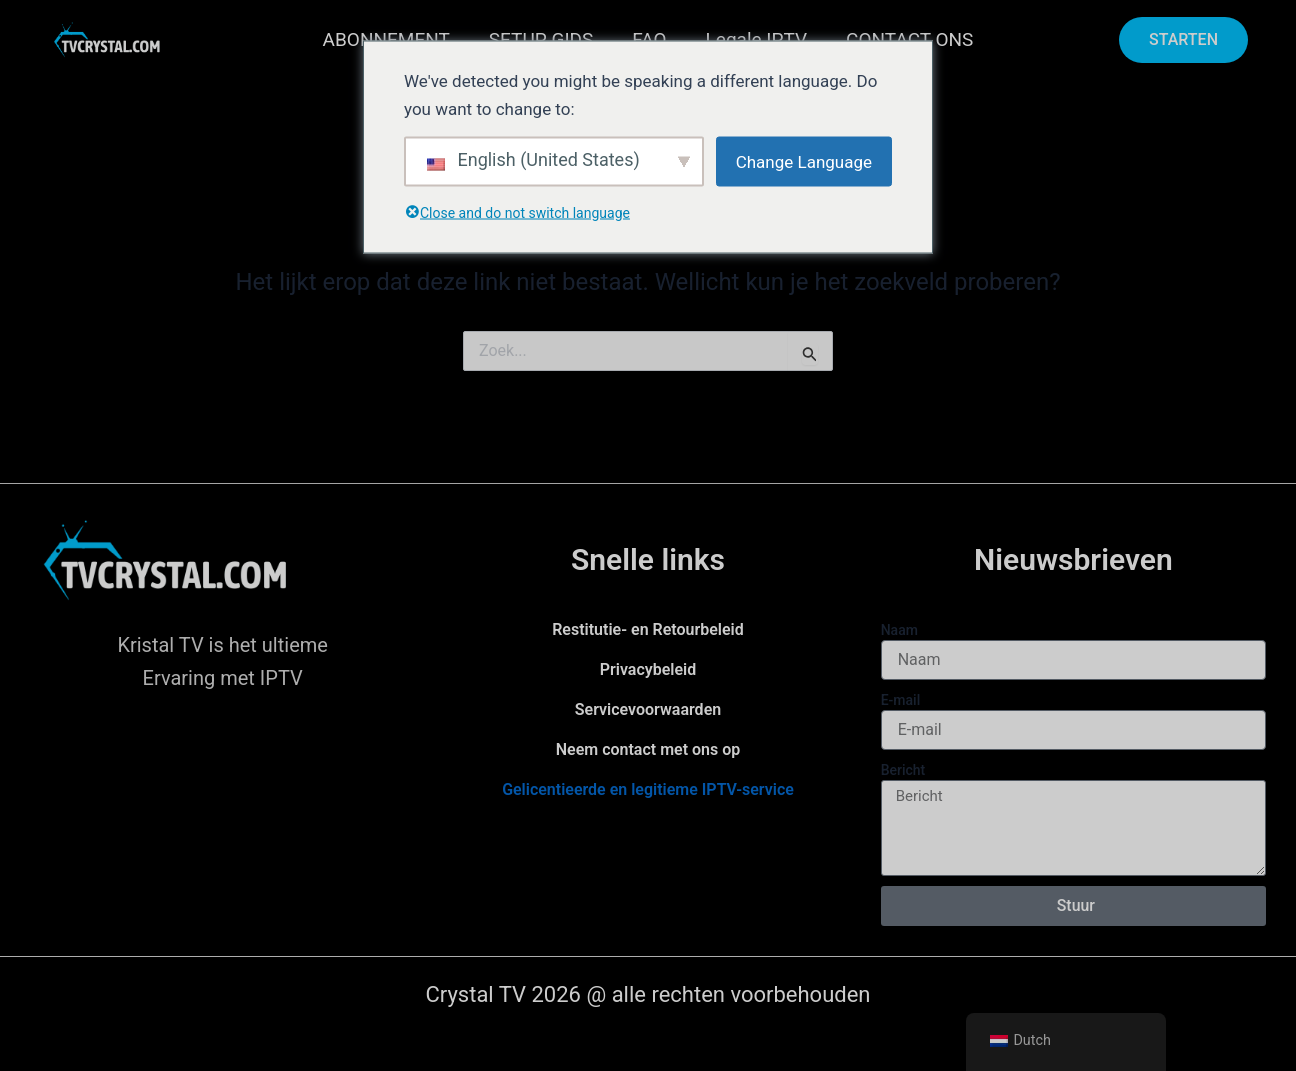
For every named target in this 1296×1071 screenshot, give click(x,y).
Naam (899, 630)
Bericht (903, 770)
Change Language (804, 161)
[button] (1183, 40)
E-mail (901, 700)
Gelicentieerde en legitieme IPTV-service (648, 789)
